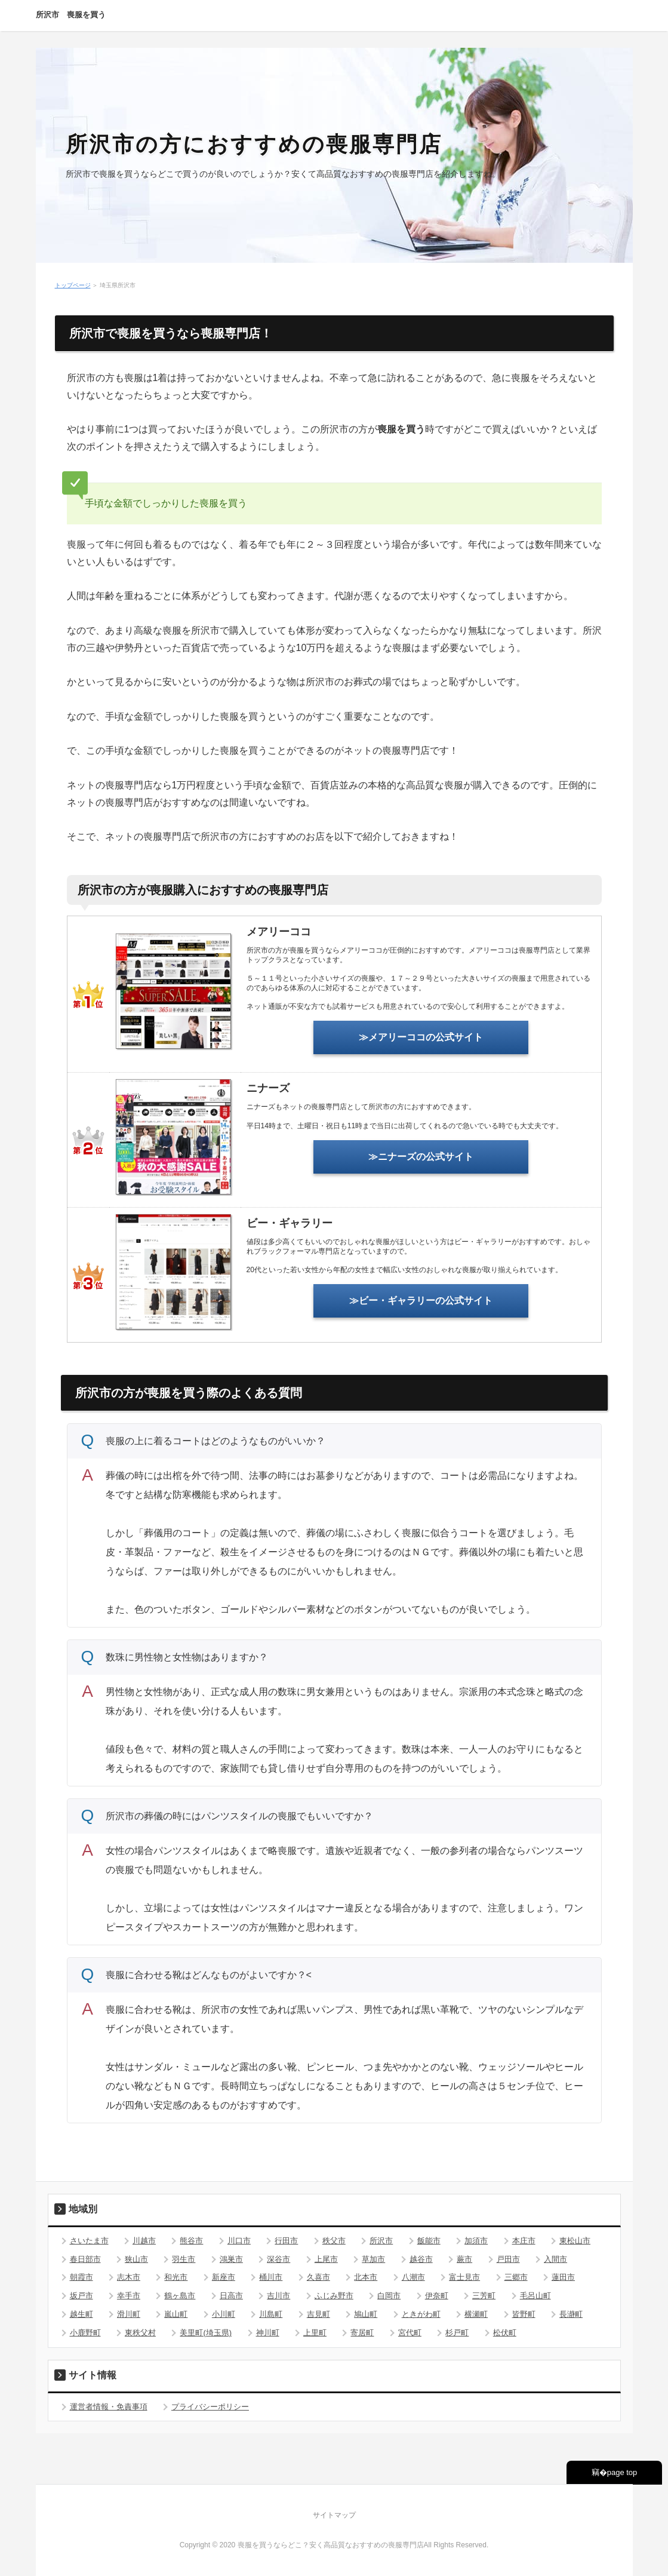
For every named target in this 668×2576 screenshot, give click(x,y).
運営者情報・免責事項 (108, 2406)
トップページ (73, 285)
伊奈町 (436, 2295)
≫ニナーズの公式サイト (420, 1157)
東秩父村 (140, 2332)
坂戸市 (81, 2295)
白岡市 (389, 2295)
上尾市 (326, 2259)
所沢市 (381, 2240)
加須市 (476, 2240)
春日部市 (85, 2259)
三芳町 (483, 2295)
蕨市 (464, 2259)
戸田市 (508, 2259)
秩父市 (334, 2240)
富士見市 (464, 2277)
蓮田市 (563, 2277)
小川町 (223, 2314)
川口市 (239, 2240)
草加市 (373, 2259)
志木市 (128, 2277)
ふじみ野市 (334, 2295)
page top (622, 2472)
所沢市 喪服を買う (71, 14)
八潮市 (413, 2277)
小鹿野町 (85, 2332)
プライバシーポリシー (210, 2406)
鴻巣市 (231, 2259)
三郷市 (516, 2277)
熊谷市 (191, 2240)
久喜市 (318, 2277)
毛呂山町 (535, 2295)
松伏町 (504, 2332)
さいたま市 (89, 2240)
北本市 (365, 2277)
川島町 (270, 2314)
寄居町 (362, 2332)
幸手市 (128, 2295)
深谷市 (278, 2259)
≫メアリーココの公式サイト (421, 1037)
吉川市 (278, 2295)
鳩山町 (365, 2314)
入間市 (555, 2259)
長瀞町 (571, 2314)
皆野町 (523, 2314)
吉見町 (318, 2314)
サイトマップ (334, 2515)
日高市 (231, 2295)
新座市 (223, 2277)
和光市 (175, 2277)
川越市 (144, 2240)
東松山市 (574, 2240)
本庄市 (523, 2240)
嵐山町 (175, 2314)
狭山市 (136, 2259)
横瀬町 (476, 2314)
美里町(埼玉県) (206, 2332)
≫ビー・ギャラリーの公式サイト (420, 1300)
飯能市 (429, 2240)
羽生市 (183, 2259)
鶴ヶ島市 (179, 2295)
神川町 (267, 2332)
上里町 (315, 2332)
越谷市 (421, 2259)
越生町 (81, 2314)
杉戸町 (457, 2332)
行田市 (286, 2240)
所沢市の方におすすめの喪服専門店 (254, 144)
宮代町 (409, 2332)
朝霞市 (81, 2277)
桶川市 (270, 2277)
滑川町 (128, 2314)
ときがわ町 (421, 2314)
